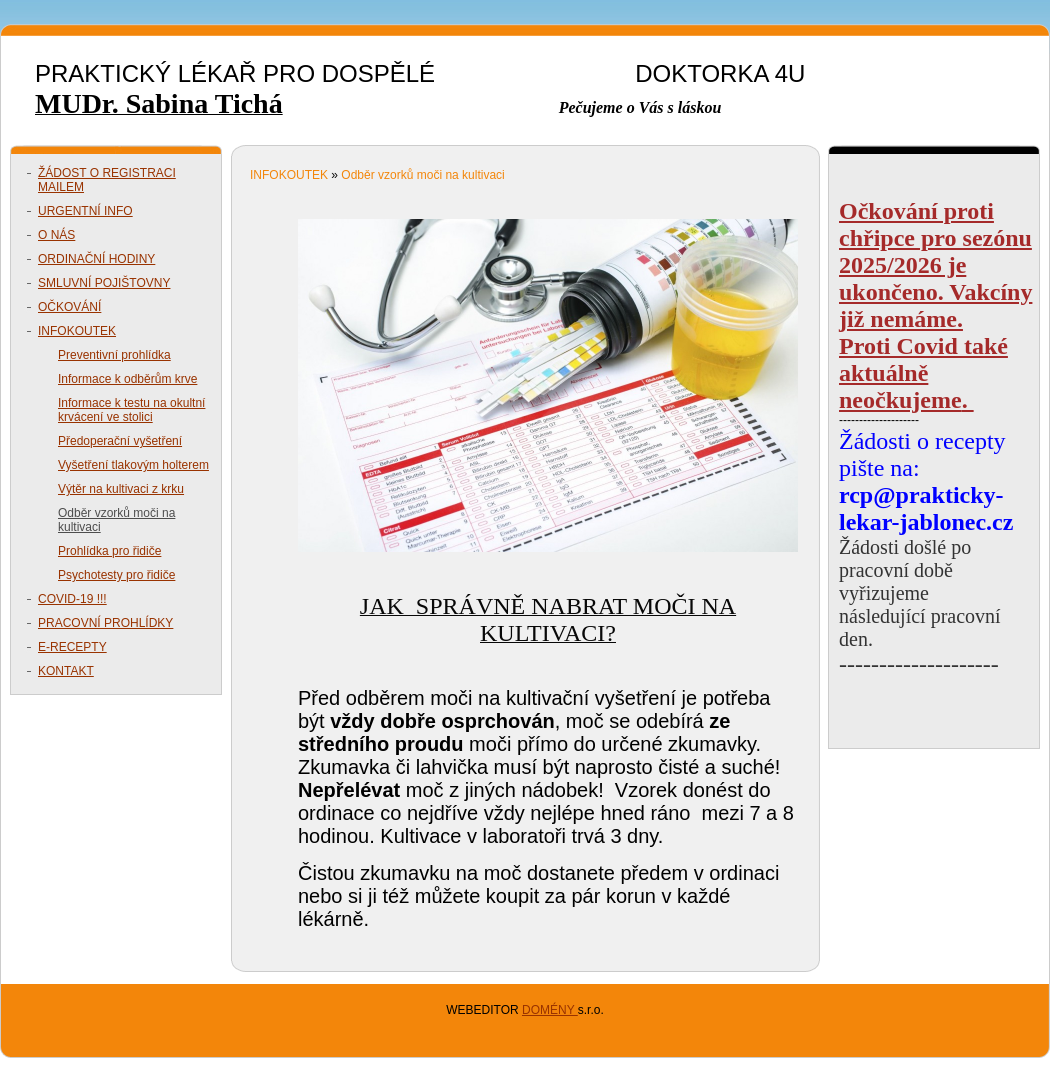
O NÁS (56, 235)
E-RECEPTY (72, 647)
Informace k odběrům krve (127, 379)
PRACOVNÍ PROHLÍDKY (105, 623)
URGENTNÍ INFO (85, 211)
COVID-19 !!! (72, 599)
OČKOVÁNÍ (69, 307)
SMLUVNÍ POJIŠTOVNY (104, 283)
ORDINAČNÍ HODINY (96, 259)
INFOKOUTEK (77, 331)
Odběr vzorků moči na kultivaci (116, 520)
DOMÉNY (550, 1010)
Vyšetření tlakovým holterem (133, 465)
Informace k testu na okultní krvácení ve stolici (131, 410)
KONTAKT (66, 671)
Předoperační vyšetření (120, 441)
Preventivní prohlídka (114, 355)
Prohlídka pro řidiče (109, 551)
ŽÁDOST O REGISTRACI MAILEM (107, 180)
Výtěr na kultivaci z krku (121, 489)
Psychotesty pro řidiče (116, 575)
